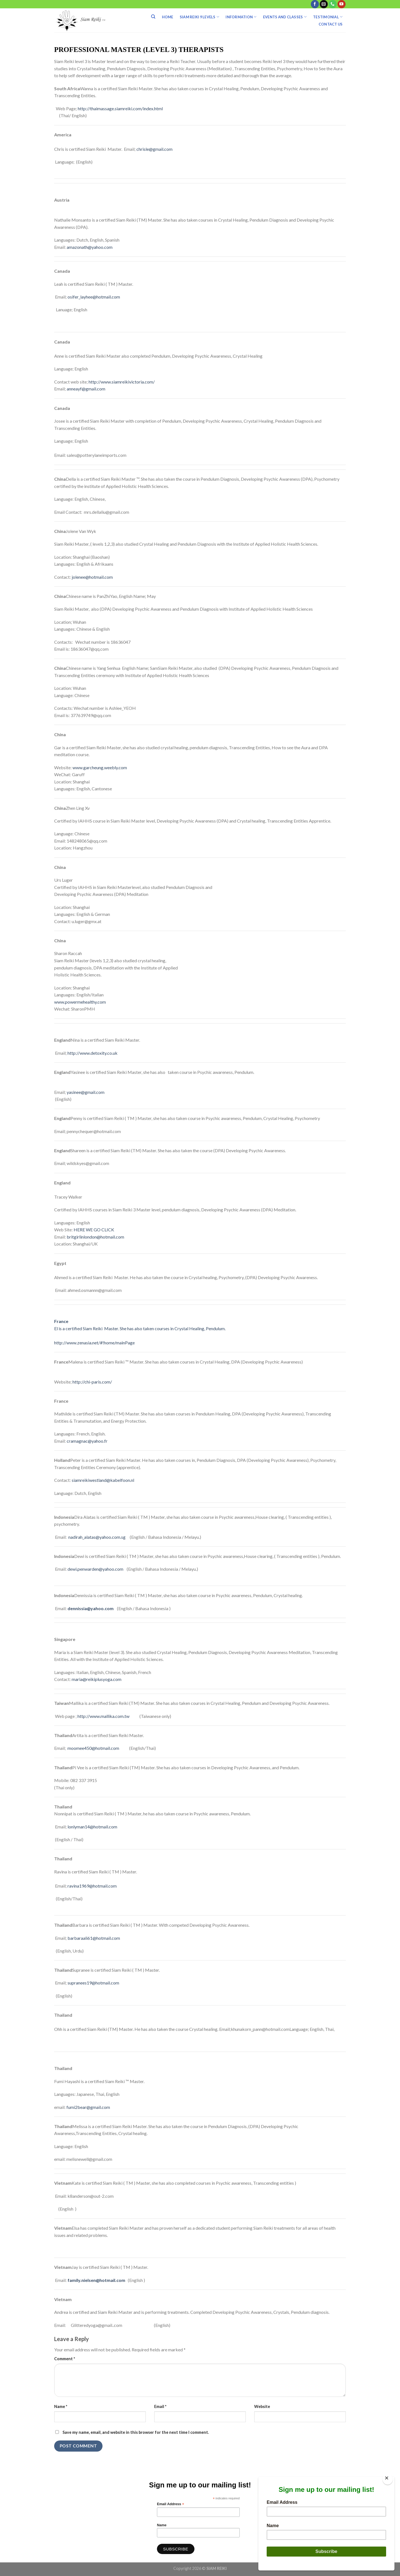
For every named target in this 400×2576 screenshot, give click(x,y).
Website (262, 2406)
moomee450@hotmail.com (93, 1748)
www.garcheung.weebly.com (99, 767)
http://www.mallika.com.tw (103, 1716)
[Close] (387, 2479)
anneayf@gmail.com (86, 388)
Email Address (170, 2504)
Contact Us (331, 24)
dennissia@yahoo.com (91, 1608)
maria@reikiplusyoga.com (96, 1679)
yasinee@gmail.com (85, 1092)
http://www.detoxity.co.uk (93, 1053)
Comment (64, 2358)
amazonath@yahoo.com (89, 247)
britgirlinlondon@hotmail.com (95, 1236)
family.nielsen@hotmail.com (96, 2280)
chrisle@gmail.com (154, 149)
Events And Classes (285, 16)
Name (60, 2406)
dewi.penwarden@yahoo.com (95, 1569)
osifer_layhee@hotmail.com (94, 296)
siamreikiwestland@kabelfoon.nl (103, 1480)
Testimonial (327, 16)
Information (241, 16)
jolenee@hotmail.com (92, 577)
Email (160, 2406)
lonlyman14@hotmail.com (92, 1826)
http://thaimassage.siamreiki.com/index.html (120, 108)
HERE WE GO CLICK (94, 1229)
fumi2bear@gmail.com (88, 2107)
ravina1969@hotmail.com (92, 1885)
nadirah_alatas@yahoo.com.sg (97, 1537)
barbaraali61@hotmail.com (94, 1938)
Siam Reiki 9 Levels (199, 16)
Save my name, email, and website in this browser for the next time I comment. (135, 2432)
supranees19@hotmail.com (93, 1982)
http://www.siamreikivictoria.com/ (122, 381)
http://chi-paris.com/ (92, 1381)
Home (167, 17)
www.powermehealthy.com (80, 1001)
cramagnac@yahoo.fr (87, 1441)
